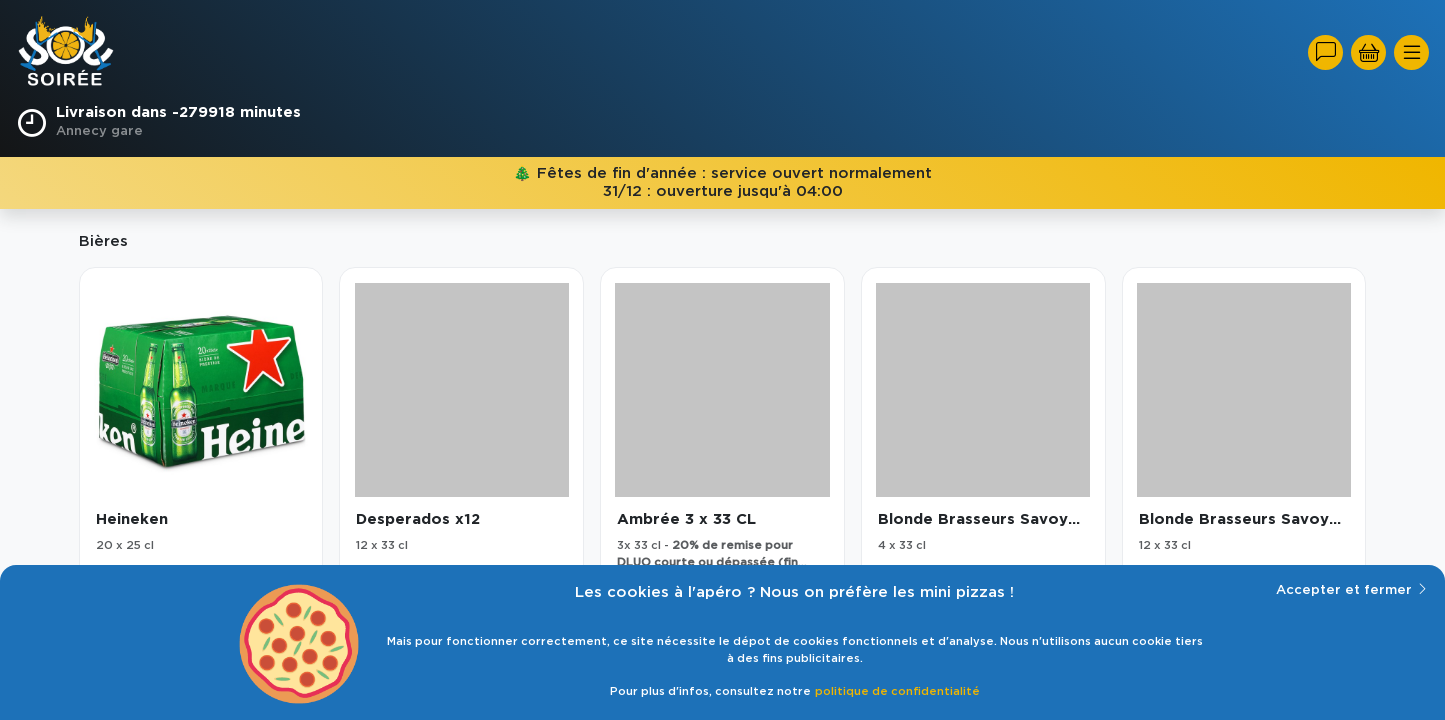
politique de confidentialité (897, 691)
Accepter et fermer (1352, 589)
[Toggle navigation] (1411, 52)
